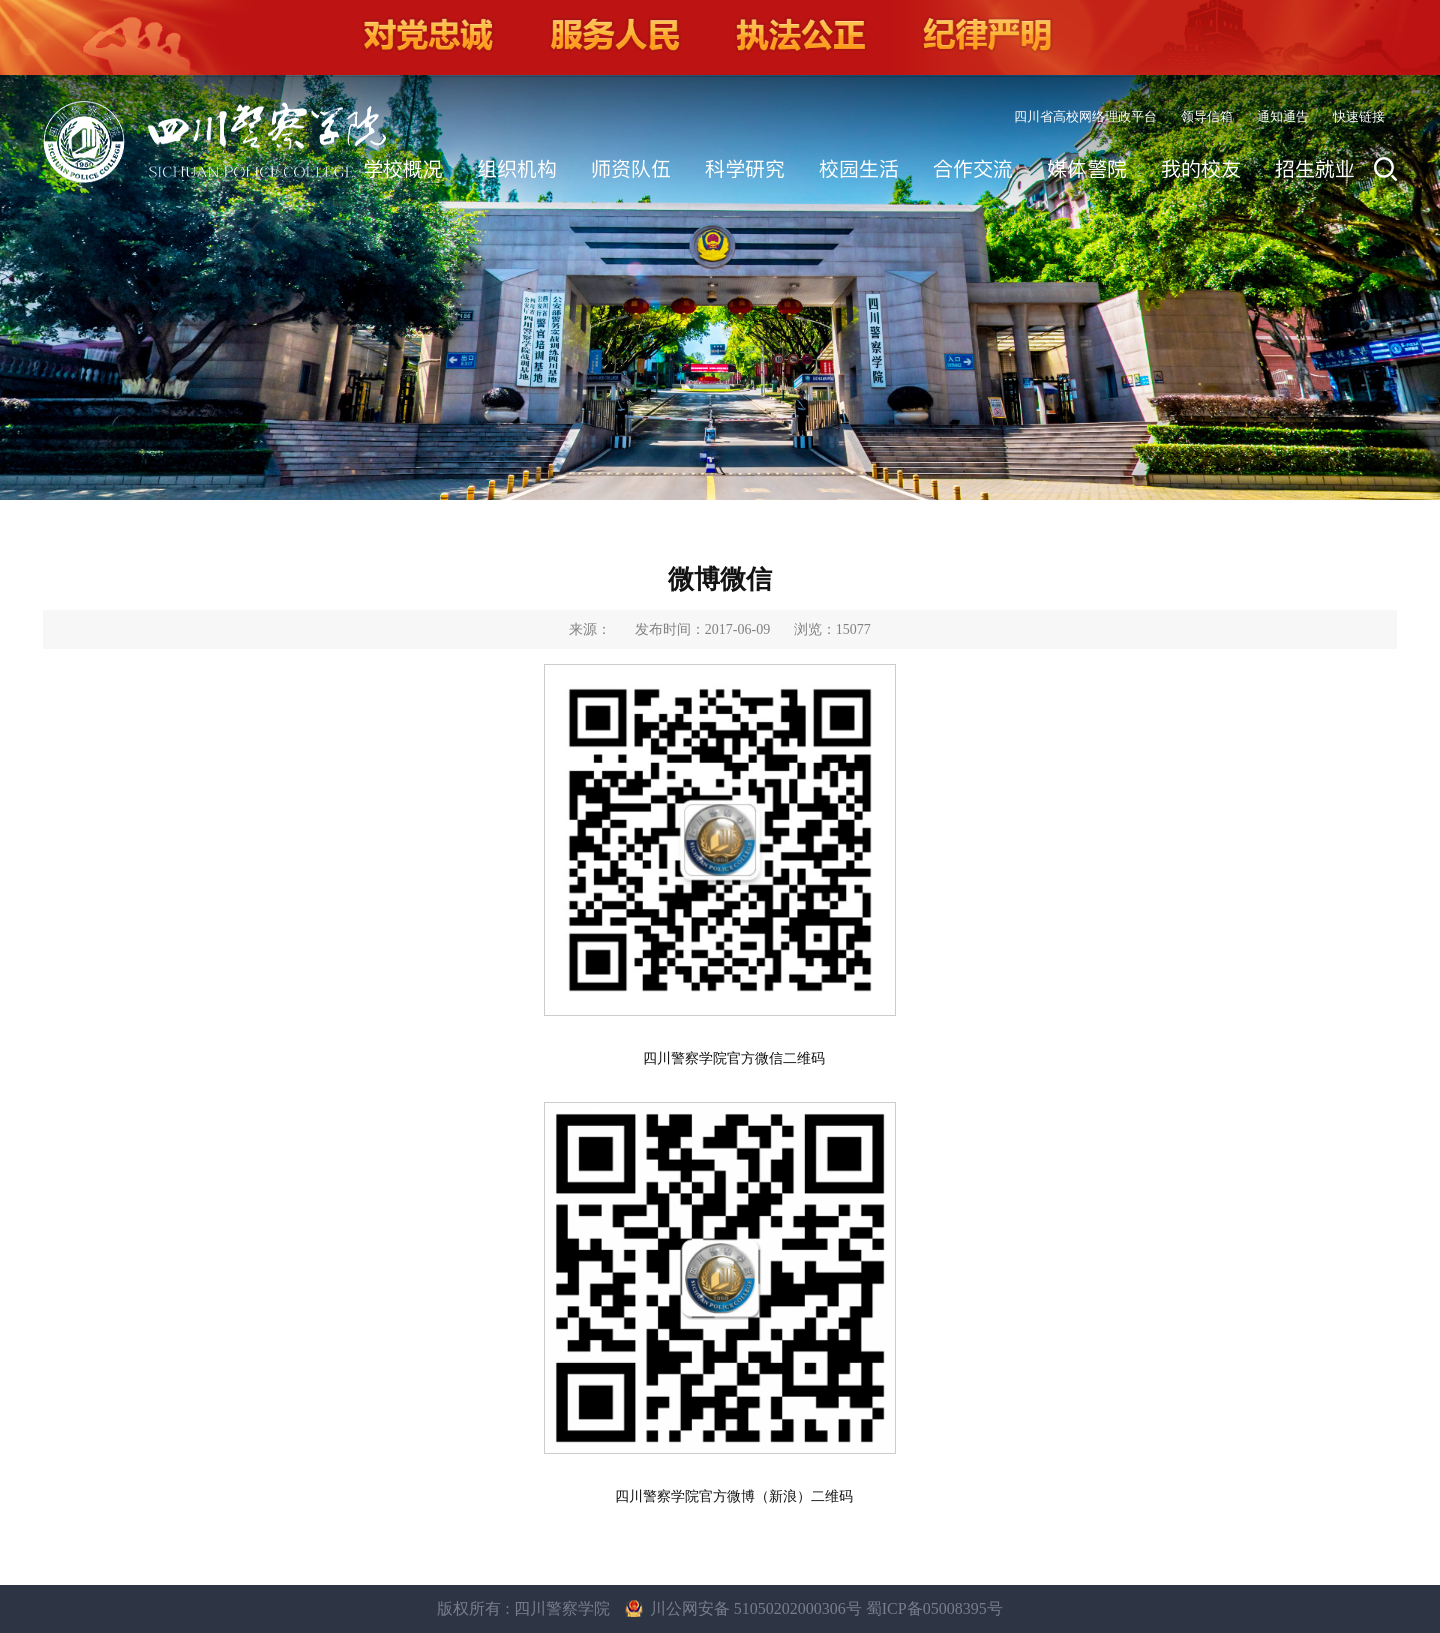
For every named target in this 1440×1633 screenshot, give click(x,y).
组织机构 (517, 169)
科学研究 (745, 169)
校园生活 (859, 169)
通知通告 (1283, 116)
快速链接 (1359, 116)
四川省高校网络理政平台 (1085, 116)
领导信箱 (1207, 116)
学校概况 (403, 169)
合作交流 (973, 169)
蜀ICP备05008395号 (934, 1608)
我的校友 (1201, 169)
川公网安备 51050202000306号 (758, 1608)
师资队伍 (631, 169)
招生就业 (1315, 169)
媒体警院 (1087, 169)
